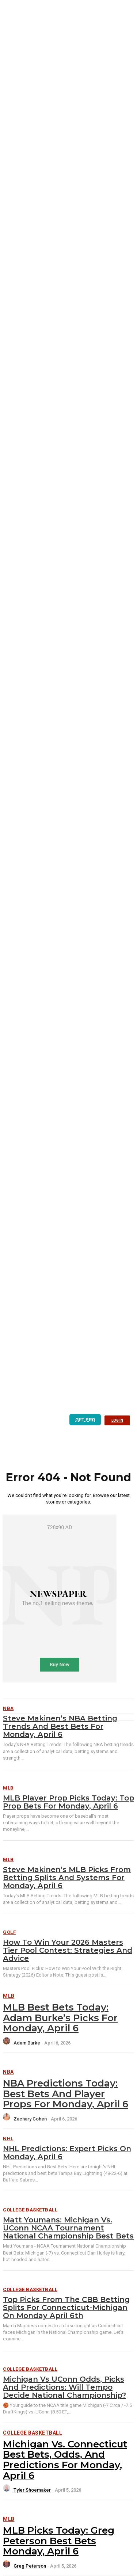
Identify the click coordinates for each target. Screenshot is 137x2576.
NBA (8, 2071)
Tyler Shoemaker (32, 2490)
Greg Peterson (30, 2566)
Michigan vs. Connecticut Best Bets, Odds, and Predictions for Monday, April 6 (65, 2459)
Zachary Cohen (30, 2119)
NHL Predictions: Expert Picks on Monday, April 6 (67, 2152)
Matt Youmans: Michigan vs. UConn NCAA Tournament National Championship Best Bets (68, 2227)
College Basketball (30, 2210)
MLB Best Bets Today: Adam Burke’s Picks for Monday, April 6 (60, 2017)
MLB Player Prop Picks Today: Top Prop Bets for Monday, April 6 (68, 1802)
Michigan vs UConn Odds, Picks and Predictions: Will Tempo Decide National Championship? (64, 2387)
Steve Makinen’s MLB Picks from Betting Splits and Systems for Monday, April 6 (67, 1877)
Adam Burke (27, 2043)
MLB (8, 1788)
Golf (9, 1932)
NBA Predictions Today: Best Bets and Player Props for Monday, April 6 (65, 2093)
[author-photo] (7, 2043)
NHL (8, 2138)
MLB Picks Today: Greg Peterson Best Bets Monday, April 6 (58, 2540)
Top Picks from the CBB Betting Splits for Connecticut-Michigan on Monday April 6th (66, 2307)
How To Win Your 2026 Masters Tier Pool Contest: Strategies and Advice (67, 1950)
